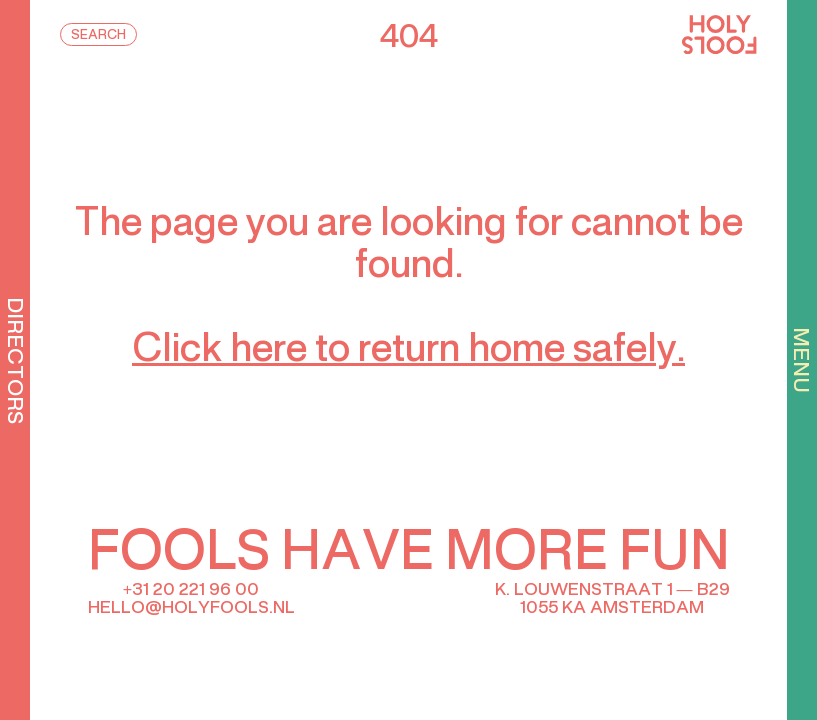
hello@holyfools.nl (191, 608)
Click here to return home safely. (408, 351)
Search (98, 36)
